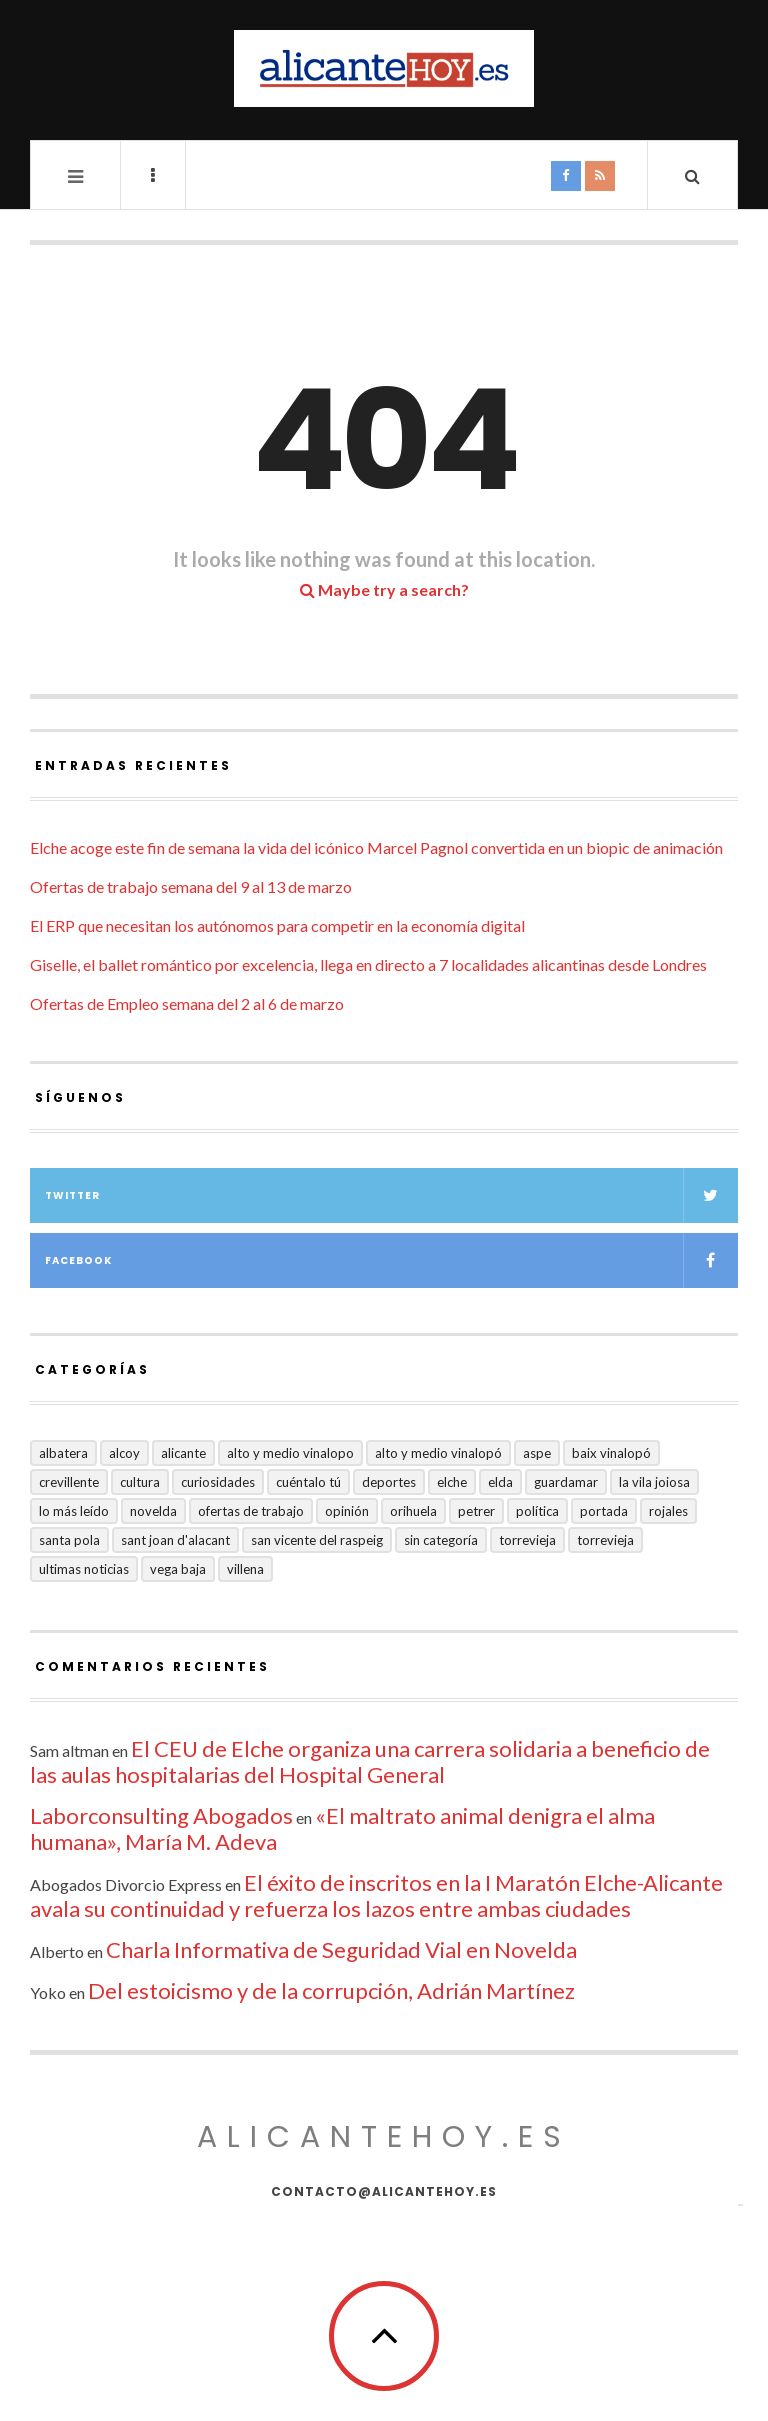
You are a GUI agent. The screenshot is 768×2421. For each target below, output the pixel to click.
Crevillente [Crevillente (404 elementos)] (69, 1482)
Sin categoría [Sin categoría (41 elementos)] (441, 1540)
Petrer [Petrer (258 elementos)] (476, 1511)
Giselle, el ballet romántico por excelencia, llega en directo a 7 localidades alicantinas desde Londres (368, 964)
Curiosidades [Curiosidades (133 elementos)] (218, 1482)
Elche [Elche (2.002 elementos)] (452, 1482)
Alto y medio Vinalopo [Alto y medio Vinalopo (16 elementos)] (290, 1453)
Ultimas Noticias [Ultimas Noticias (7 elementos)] (84, 1569)
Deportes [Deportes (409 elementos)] (389, 1482)
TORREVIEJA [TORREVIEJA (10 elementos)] (605, 1540)
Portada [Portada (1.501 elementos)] (604, 1511)
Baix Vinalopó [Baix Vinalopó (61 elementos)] (611, 1453)
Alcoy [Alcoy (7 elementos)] (124, 1453)
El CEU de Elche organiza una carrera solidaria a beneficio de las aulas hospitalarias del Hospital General (370, 1761)
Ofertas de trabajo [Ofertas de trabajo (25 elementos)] (251, 1511)
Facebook (391, 1260)
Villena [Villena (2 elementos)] (245, 1569)
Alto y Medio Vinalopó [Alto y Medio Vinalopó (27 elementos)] (438, 1453)
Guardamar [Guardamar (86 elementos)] (566, 1482)
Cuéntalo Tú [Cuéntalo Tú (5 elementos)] (308, 1482)
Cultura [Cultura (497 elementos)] (140, 1482)
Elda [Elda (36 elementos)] (500, 1482)
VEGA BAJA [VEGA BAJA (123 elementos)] (178, 1569)
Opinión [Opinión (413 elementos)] (347, 1511)
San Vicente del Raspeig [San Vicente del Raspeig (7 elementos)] (317, 1540)
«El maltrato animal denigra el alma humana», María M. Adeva (342, 1828)
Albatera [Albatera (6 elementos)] (63, 1453)
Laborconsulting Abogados (161, 1815)
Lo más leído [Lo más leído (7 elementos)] (74, 1511)
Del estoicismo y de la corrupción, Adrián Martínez (331, 1990)
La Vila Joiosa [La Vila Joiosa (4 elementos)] (654, 1482)
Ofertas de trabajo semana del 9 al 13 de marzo (191, 886)
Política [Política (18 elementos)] (537, 1511)
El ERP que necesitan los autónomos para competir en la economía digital (277, 925)
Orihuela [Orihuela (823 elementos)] (413, 1511)
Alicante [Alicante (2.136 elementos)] (183, 1453)
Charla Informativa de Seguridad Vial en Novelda (341, 1949)
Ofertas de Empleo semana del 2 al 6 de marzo (187, 1003)
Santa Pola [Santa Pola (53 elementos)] (69, 1540)
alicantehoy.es (384, 2137)
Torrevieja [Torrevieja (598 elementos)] (527, 1540)
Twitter (391, 1195)
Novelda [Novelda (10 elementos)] (153, 1511)
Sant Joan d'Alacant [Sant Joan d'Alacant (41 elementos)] (175, 1540)
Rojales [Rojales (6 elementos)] (668, 1511)
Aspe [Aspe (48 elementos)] (537, 1453)
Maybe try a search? (384, 589)
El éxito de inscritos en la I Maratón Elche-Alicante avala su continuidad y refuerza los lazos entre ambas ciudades (376, 1895)
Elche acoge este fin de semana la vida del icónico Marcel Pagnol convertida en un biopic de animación (376, 847)
